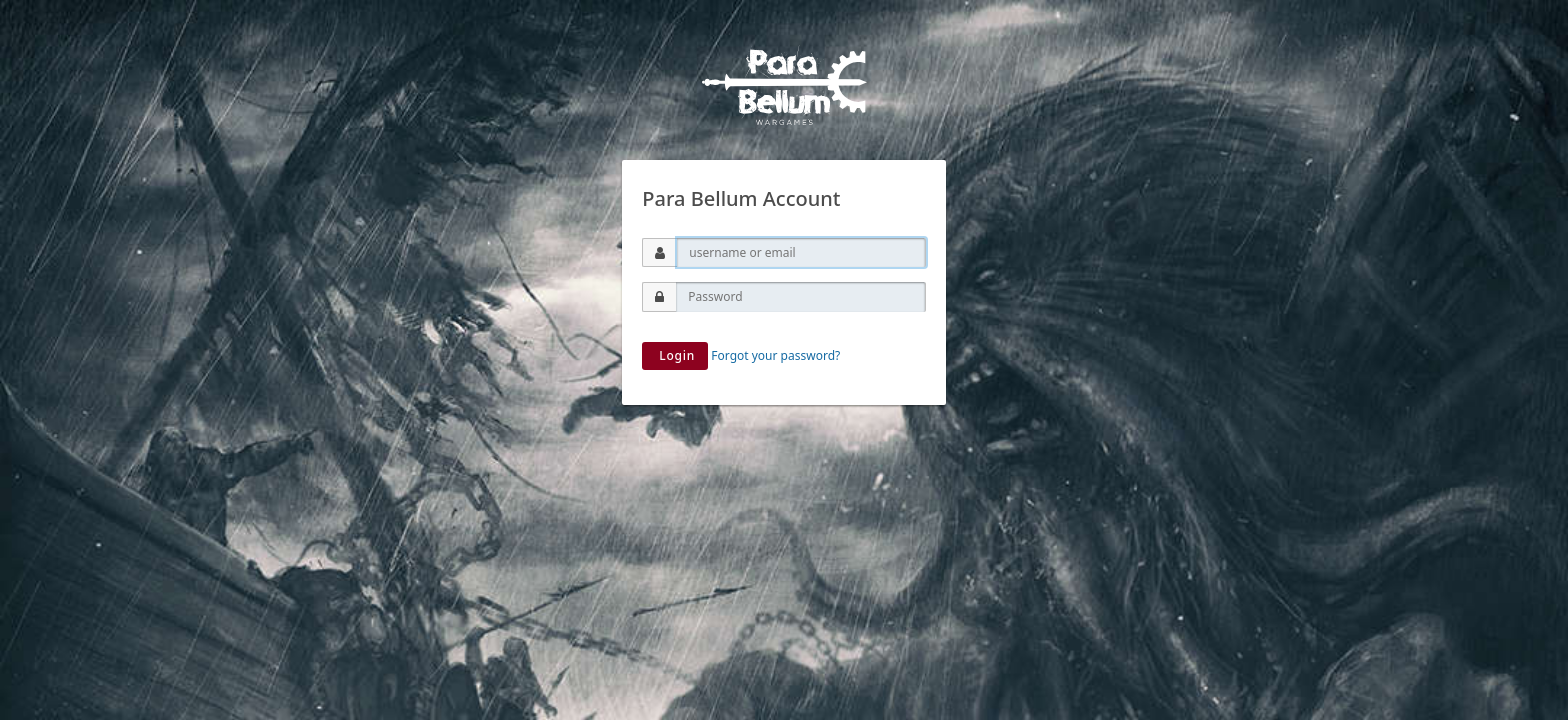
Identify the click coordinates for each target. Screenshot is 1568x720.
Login (675, 355)
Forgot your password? (775, 355)
